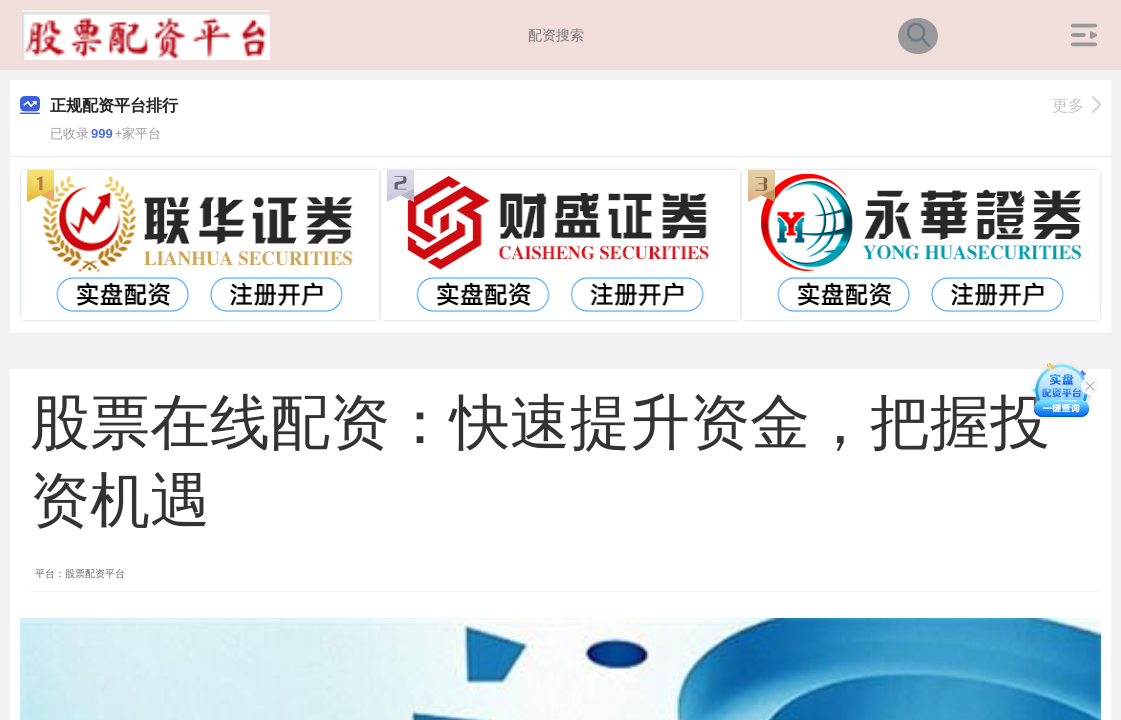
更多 (1076, 105)
